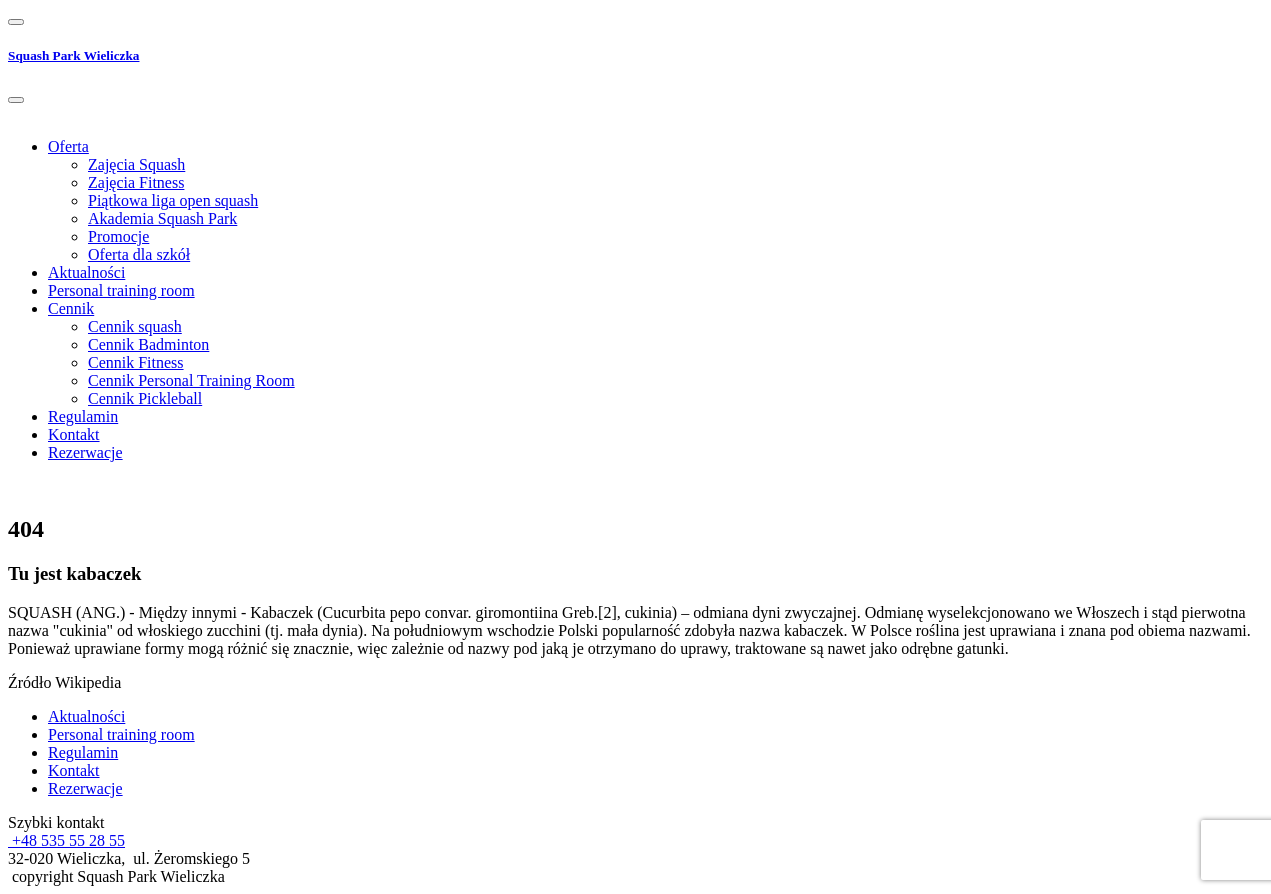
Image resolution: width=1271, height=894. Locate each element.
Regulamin (83, 416)
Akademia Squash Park (162, 218)
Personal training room (121, 290)
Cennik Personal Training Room (191, 380)
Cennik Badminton (148, 344)
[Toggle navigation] (16, 22)
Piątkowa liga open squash (173, 200)
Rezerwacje (85, 452)
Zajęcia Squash (136, 164)
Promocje (118, 236)
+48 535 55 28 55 (66, 840)
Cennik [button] (71, 308)
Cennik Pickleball (145, 398)
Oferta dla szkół (139, 254)
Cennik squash (135, 326)
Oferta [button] (68, 146)
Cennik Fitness (136, 362)
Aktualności (86, 272)
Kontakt (74, 434)
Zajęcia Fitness (136, 182)
